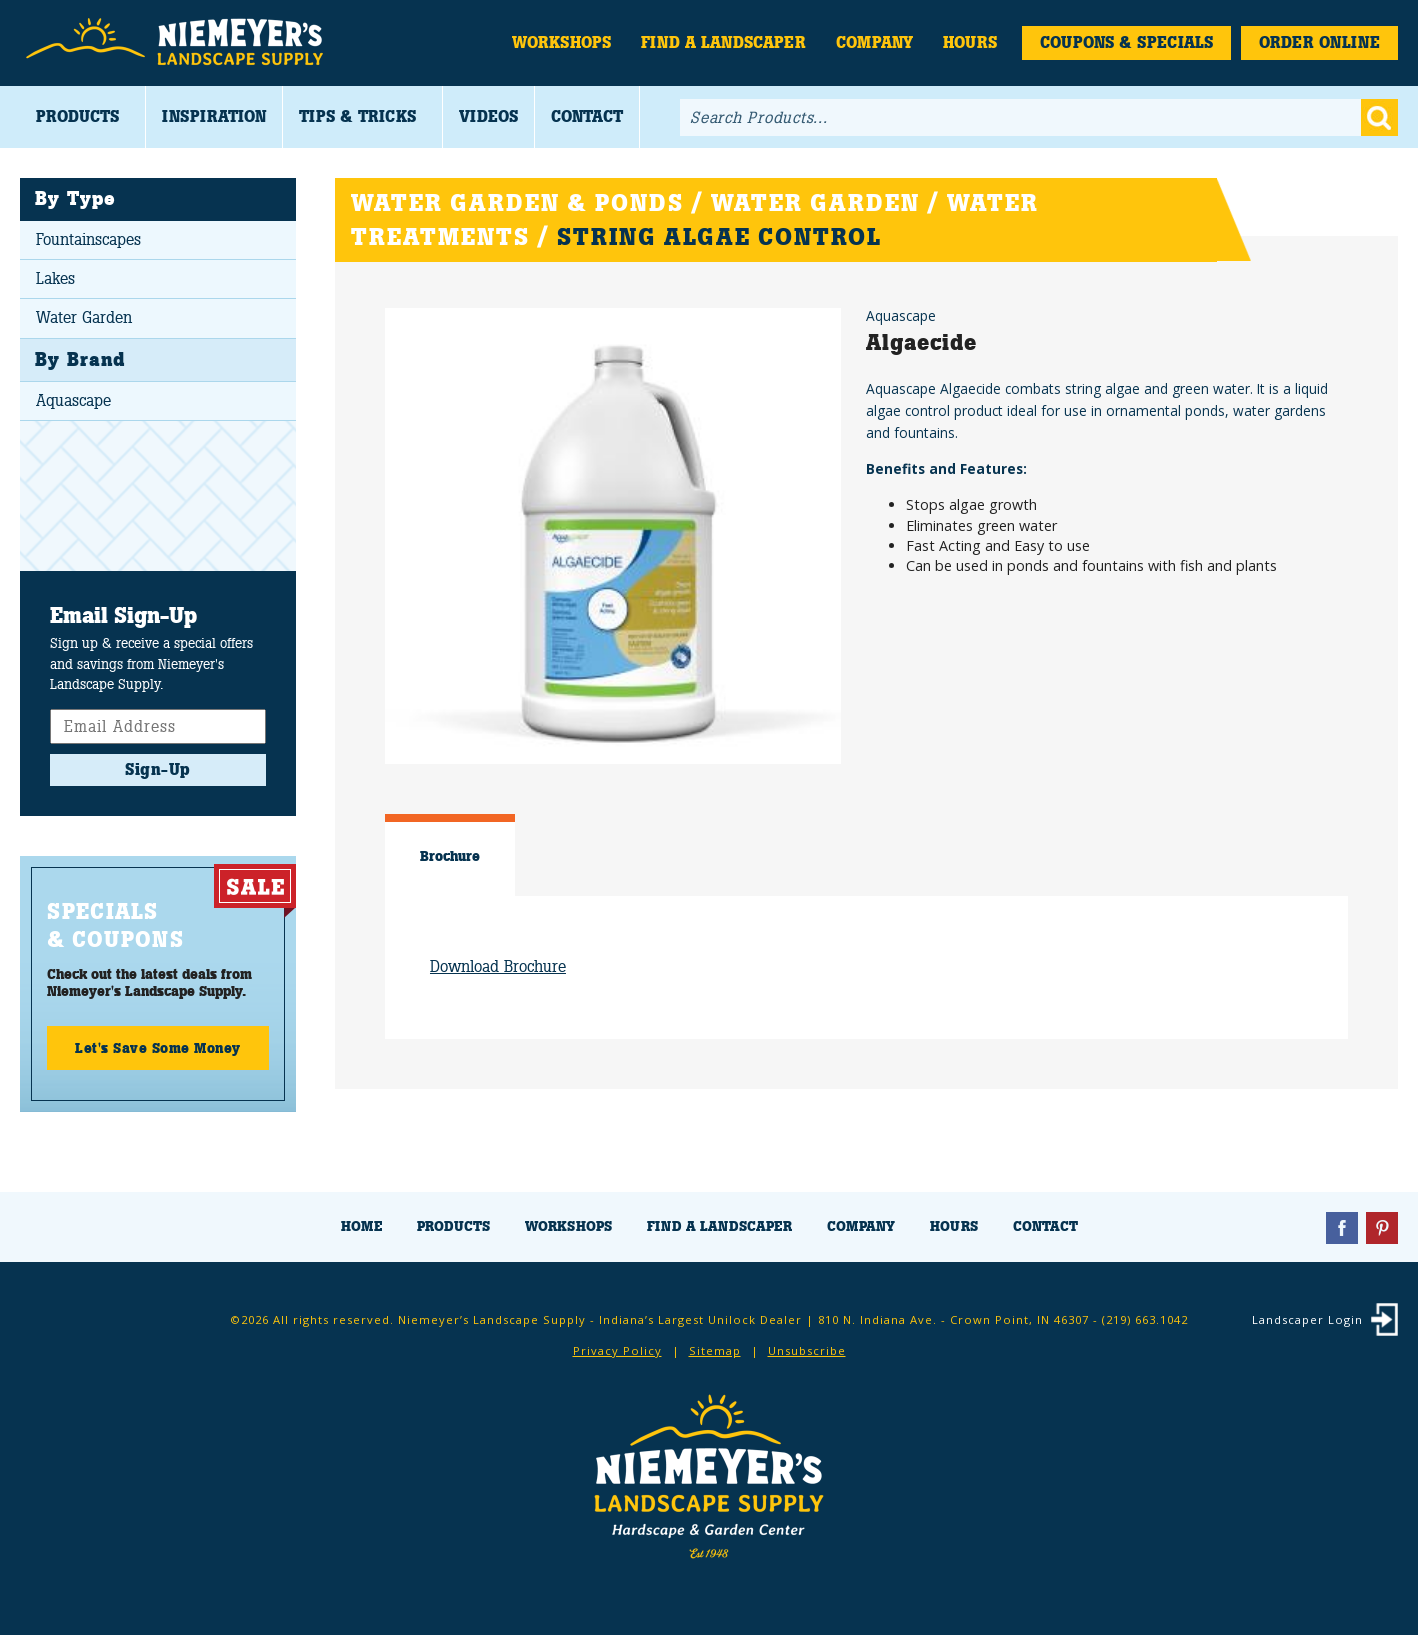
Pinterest (1382, 1228)
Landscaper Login (1307, 1319)
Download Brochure (498, 966)
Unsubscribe (807, 1350)
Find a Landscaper (723, 42)
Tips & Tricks (357, 116)
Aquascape (73, 400)
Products (77, 116)
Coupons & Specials (1126, 42)
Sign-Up (158, 769)
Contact (587, 116)
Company (874, 42)
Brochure (450, 856)
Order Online (1319, 42)
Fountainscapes (88, 239)
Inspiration (214, 116)
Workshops (561, 42)
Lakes (55, 278)
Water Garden (84, 317)
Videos (488, 116)
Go (1379, 117)
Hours (970, 42)
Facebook (1342, 1228)
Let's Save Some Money (158, 1048)
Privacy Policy (617, 1350)
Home (361, 1226)
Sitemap (715, 1350)
